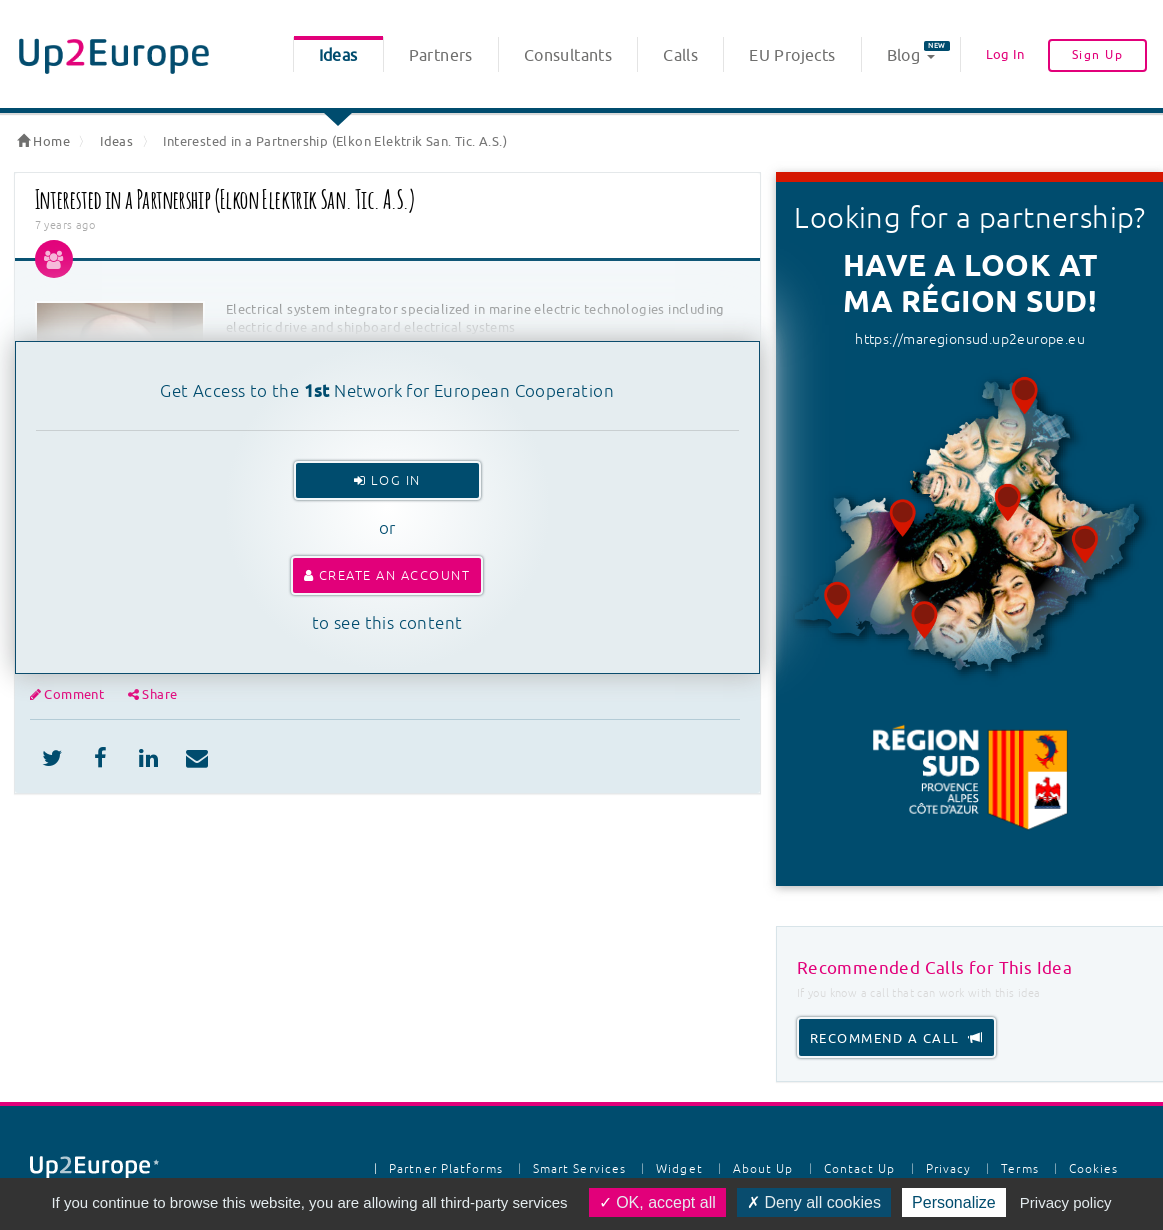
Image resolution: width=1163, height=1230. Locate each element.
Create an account (387, 575)
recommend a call (897, 1038)
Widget (679, 1169)
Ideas (338, 56)
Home (43, 141)
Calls (680, 56)
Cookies (1094, 1169)
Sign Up (1098, 55)
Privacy (949, 1169)
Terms (1020, 1169)
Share (153, 694)
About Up (763, 1169)
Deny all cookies (814, 1202)
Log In (1005, 54)
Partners (441, 56)
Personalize (954, 1202)
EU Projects (792, 56)
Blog (918, 53)
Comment (69, 694)
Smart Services (579, 1169)
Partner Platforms (446, 1169)
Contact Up (860, 1169)
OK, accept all (657, 1202)
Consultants (568, 56)
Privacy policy (1066, 1202)
